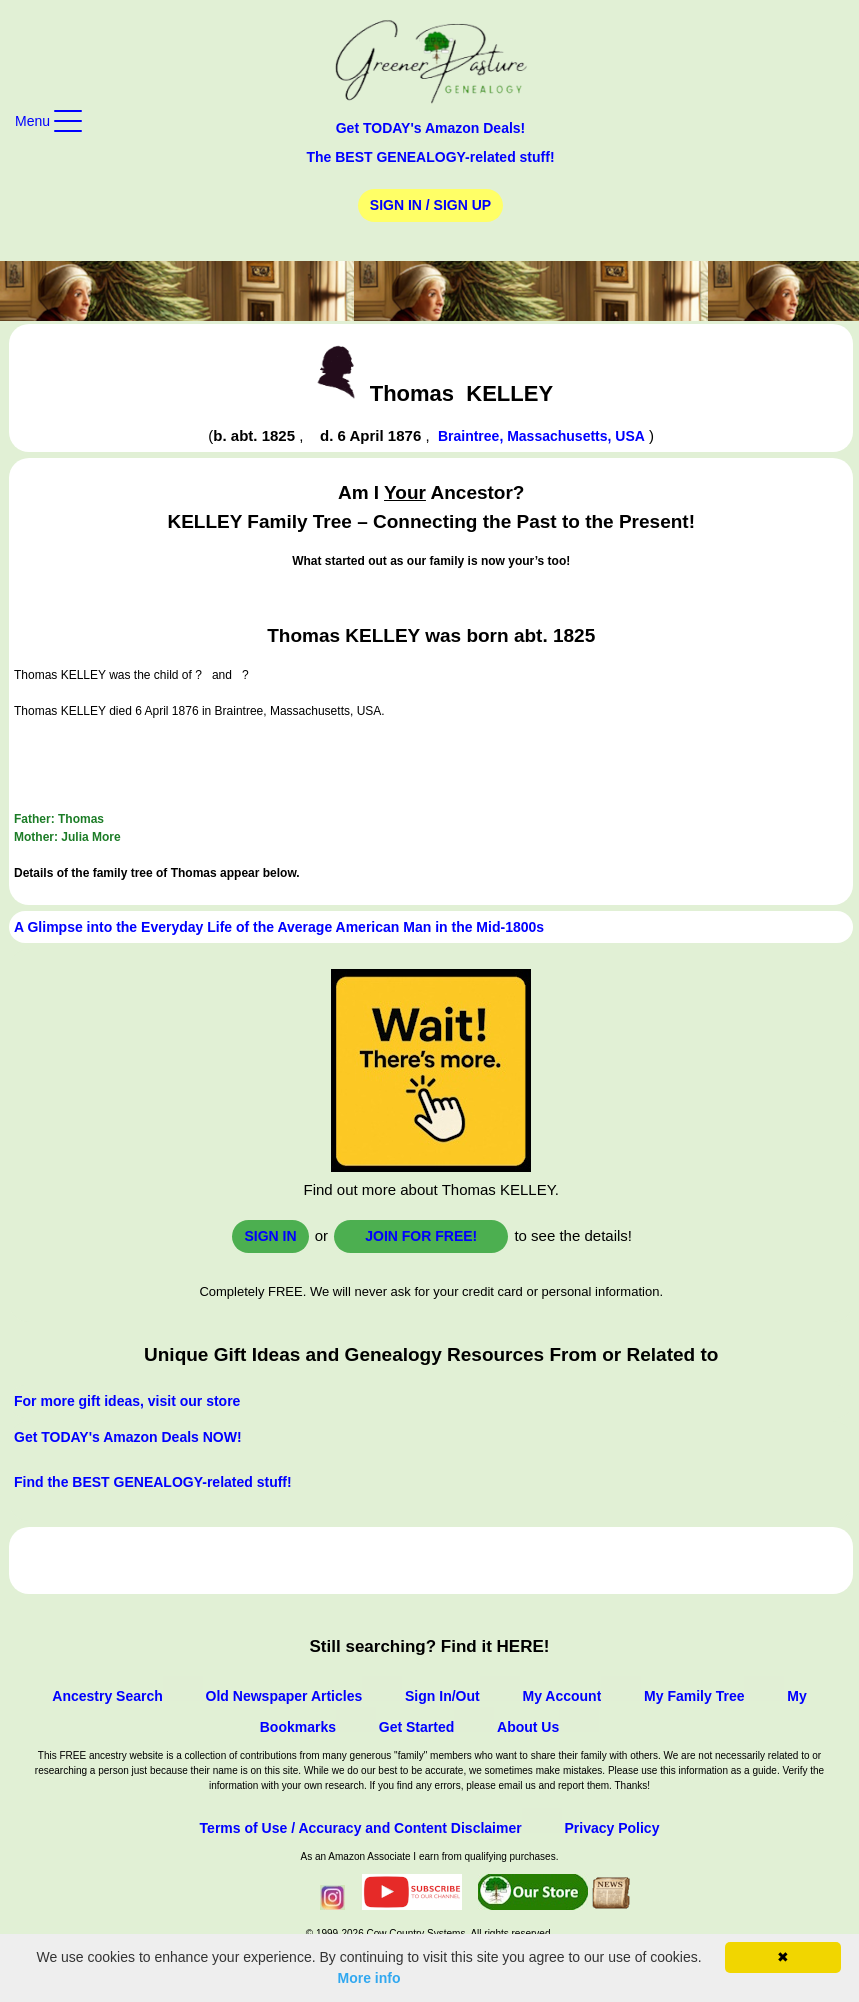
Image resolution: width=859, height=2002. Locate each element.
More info (369, 1978)
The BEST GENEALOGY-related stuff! (430, 157)
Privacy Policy (611, 1828)
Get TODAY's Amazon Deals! (431, 128)
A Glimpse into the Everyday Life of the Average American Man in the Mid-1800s (279, 927)
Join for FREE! (421, 1236)
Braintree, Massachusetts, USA (541, 436)
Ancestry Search (107, 1696)
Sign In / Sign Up (430, 205)
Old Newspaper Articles (284, 1696)
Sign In (270, 1236)
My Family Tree (694, 1696)
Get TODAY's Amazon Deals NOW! (128, 1437)
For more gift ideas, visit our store (127, 1401)
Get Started (416, 1727)
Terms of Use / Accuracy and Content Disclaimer (361, 1828)
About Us (528, 1727)
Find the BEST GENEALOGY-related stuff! (153, 1482)
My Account (561, 1696)
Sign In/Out (442, 1696)
